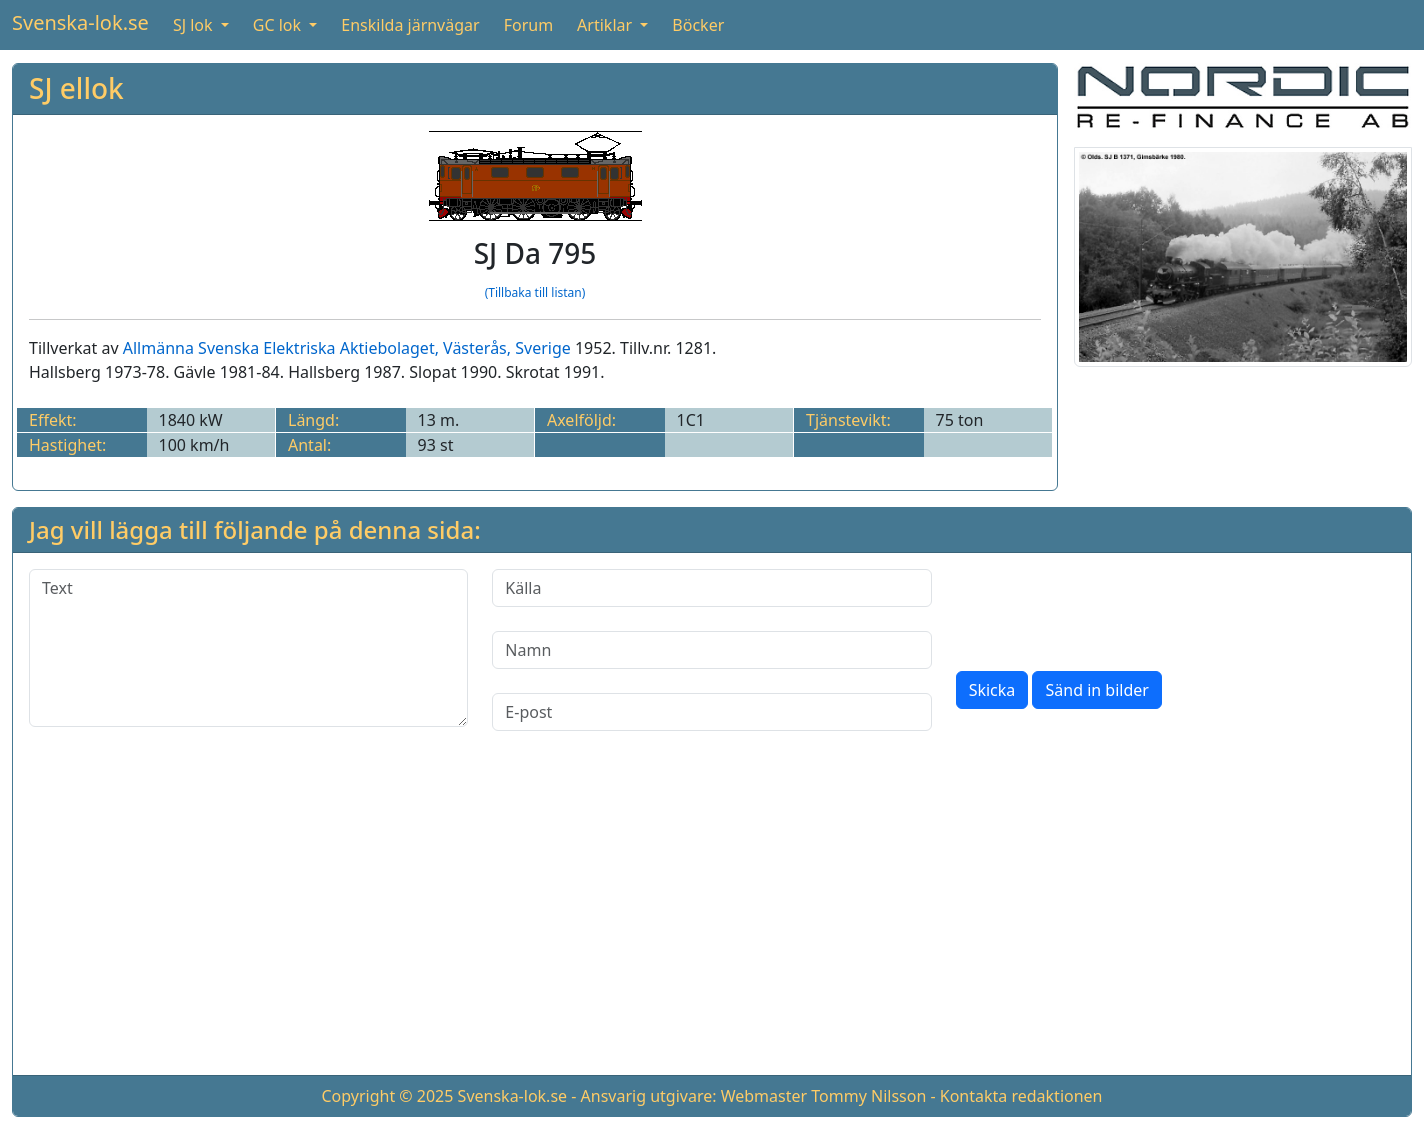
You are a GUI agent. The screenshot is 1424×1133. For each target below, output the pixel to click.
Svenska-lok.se (80, 22)
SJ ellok (76, 88)
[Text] (248, 648)
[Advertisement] (712, 919)
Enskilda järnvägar (410, 25)
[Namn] (711, 650)
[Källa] (711, 588)
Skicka (992, 690)
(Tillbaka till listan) (535, 292)
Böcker (698, 25)
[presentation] (1108, 608)
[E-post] (711, 712)
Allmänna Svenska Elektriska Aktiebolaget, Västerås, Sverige (347, 348)
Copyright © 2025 (387, 1096)
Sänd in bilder (1096, 690)
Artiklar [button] (606, 25)
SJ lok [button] (195, 25)
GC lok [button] (279, 25)
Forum (528, 25)
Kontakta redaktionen (1021, 1096)
